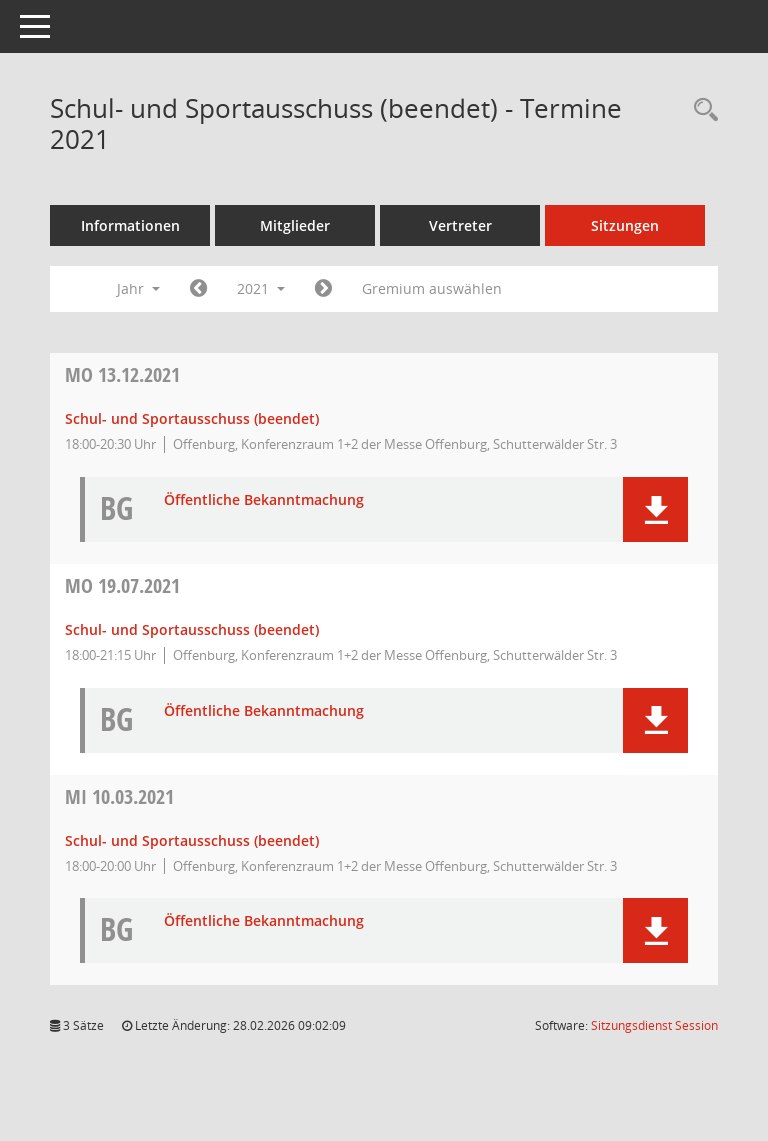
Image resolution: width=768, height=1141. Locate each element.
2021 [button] (261, 288)
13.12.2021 (122, 374)
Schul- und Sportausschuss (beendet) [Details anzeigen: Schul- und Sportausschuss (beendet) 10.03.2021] (192, 840)
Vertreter (460, 225)
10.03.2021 (119, 796)
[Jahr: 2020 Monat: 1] (198, 289)
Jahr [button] (138, 288)
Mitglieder (295, 225)
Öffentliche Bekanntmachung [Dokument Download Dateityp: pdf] (264, 500)
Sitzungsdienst (654, 1025)
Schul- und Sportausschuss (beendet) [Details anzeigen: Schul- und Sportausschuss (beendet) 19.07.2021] (192, 629)
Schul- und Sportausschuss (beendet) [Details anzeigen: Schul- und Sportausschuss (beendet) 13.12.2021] (192, 418)
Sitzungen (625, 225)
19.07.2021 (122, 585)
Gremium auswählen (432, 288)
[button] (655, 509)
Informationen (130, 225)
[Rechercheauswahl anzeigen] (701, 110)
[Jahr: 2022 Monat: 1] (323, 289)
